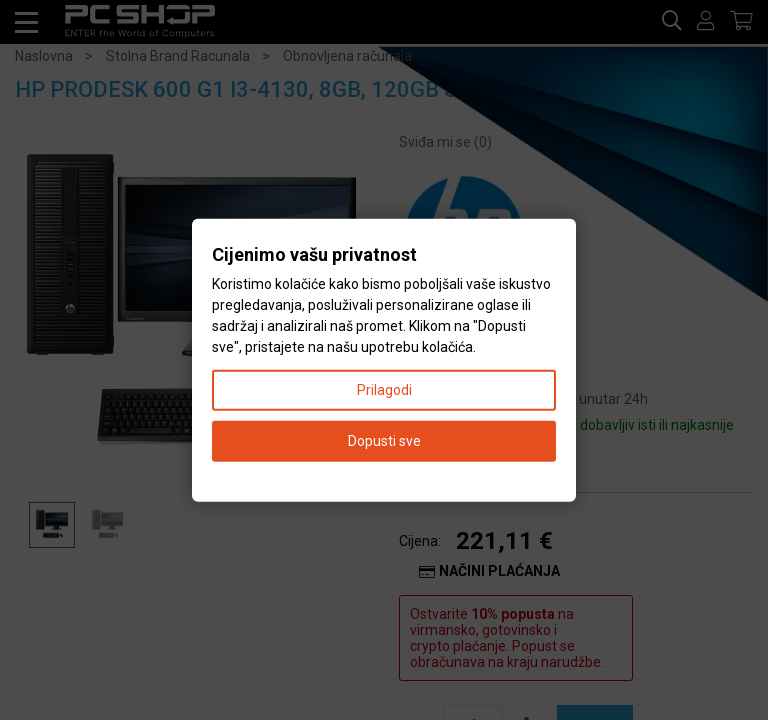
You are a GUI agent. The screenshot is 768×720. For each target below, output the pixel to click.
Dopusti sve (384, 440)
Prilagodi (384, 389)
